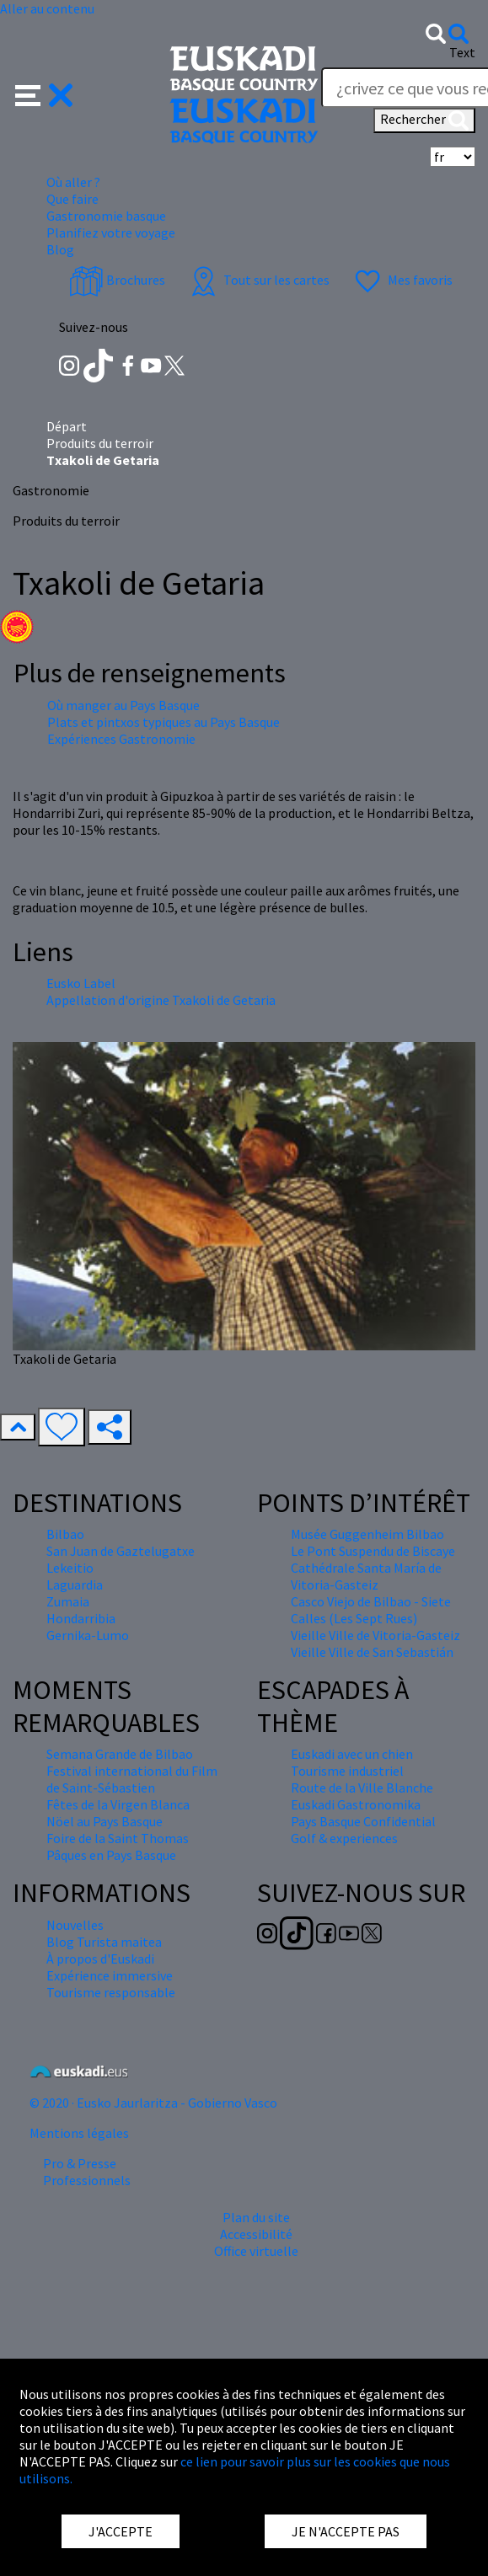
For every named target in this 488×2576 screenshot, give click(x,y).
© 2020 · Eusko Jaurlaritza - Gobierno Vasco (153, 2102)
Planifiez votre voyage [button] (110, 232)
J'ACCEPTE (120, 2531)
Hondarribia (80, 1618)
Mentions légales (79, 2132)
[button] (44, 93)
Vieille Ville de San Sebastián (372, 1651)
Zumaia (67, 1601)
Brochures (117, 279)
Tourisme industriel (347, 1770)
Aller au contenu (47, 8)
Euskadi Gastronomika (356, 1804)
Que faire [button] (72, 198)
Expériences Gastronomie (121, 738)
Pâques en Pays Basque (111, 1854)
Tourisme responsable (110, 1992)
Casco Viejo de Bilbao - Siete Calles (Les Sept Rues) (371, 1610)
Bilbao (65, 1534)
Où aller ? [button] (73, 182)
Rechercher (424, 120)
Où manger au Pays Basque (123, 705)
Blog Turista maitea (104, 1941)
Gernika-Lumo (87, 1635)
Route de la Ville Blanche (362, 1787)
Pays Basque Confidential (363, 1821)
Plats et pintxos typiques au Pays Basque (163, 721)
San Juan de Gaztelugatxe (120, 1550)
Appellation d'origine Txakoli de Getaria (161, 999)
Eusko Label (80, 983)
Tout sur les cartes (258, 279)
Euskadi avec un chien (352, 1753)
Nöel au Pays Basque (104, 1821)
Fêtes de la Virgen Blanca (118, 1804)
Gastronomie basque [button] (106, 215)
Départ (66, 426)
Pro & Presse (79, 2163)
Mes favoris (402, 279)
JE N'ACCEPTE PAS (346, 2531)
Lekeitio (70, 1567)
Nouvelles (75, 1924)
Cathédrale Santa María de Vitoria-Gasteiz (366, 1576)
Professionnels (87, 2180)
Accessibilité (256, 2234)
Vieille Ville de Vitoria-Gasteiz (375, 1635)
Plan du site (256, 2217)
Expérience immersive (109, 1975)
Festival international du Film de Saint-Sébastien (131, 1779)
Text (462, 52)
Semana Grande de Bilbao (119, 1753)
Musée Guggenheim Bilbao (367, 1534)
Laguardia (74, 1584)
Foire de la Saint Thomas (117, 1838)
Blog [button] (60, 249)
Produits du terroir (99, 443)
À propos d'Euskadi (100, 1958)
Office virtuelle (256, 2250)
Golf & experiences (344, 1838)
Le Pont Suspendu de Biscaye (373, 1550)
